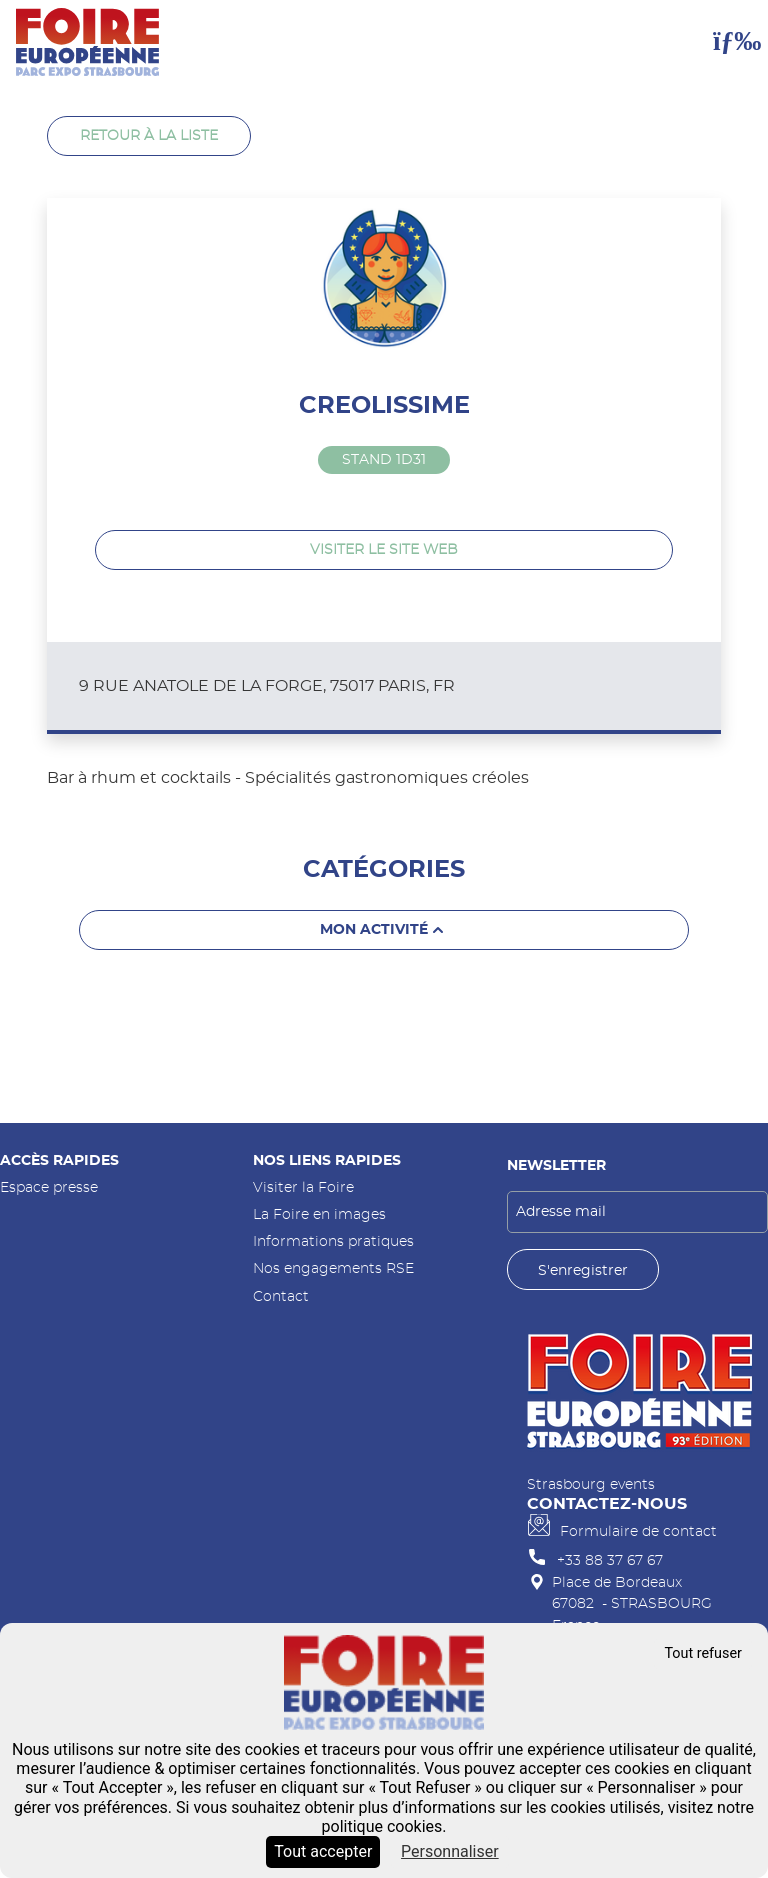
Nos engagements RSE (333, 1268)
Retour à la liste (149, 135)
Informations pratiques (333, 1241)
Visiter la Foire (303, 1187)
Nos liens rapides (327, 1160)
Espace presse (49, 1187)
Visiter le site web (384, 549)
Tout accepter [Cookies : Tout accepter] (323, 1851)
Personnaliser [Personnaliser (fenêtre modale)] (450, 1851)
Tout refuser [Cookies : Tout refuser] (703, 1653)
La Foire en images (319, 1214)
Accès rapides (59, 1160)
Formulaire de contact (638, 1531)
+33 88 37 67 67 (610, 1560)
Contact (281, 1296)
